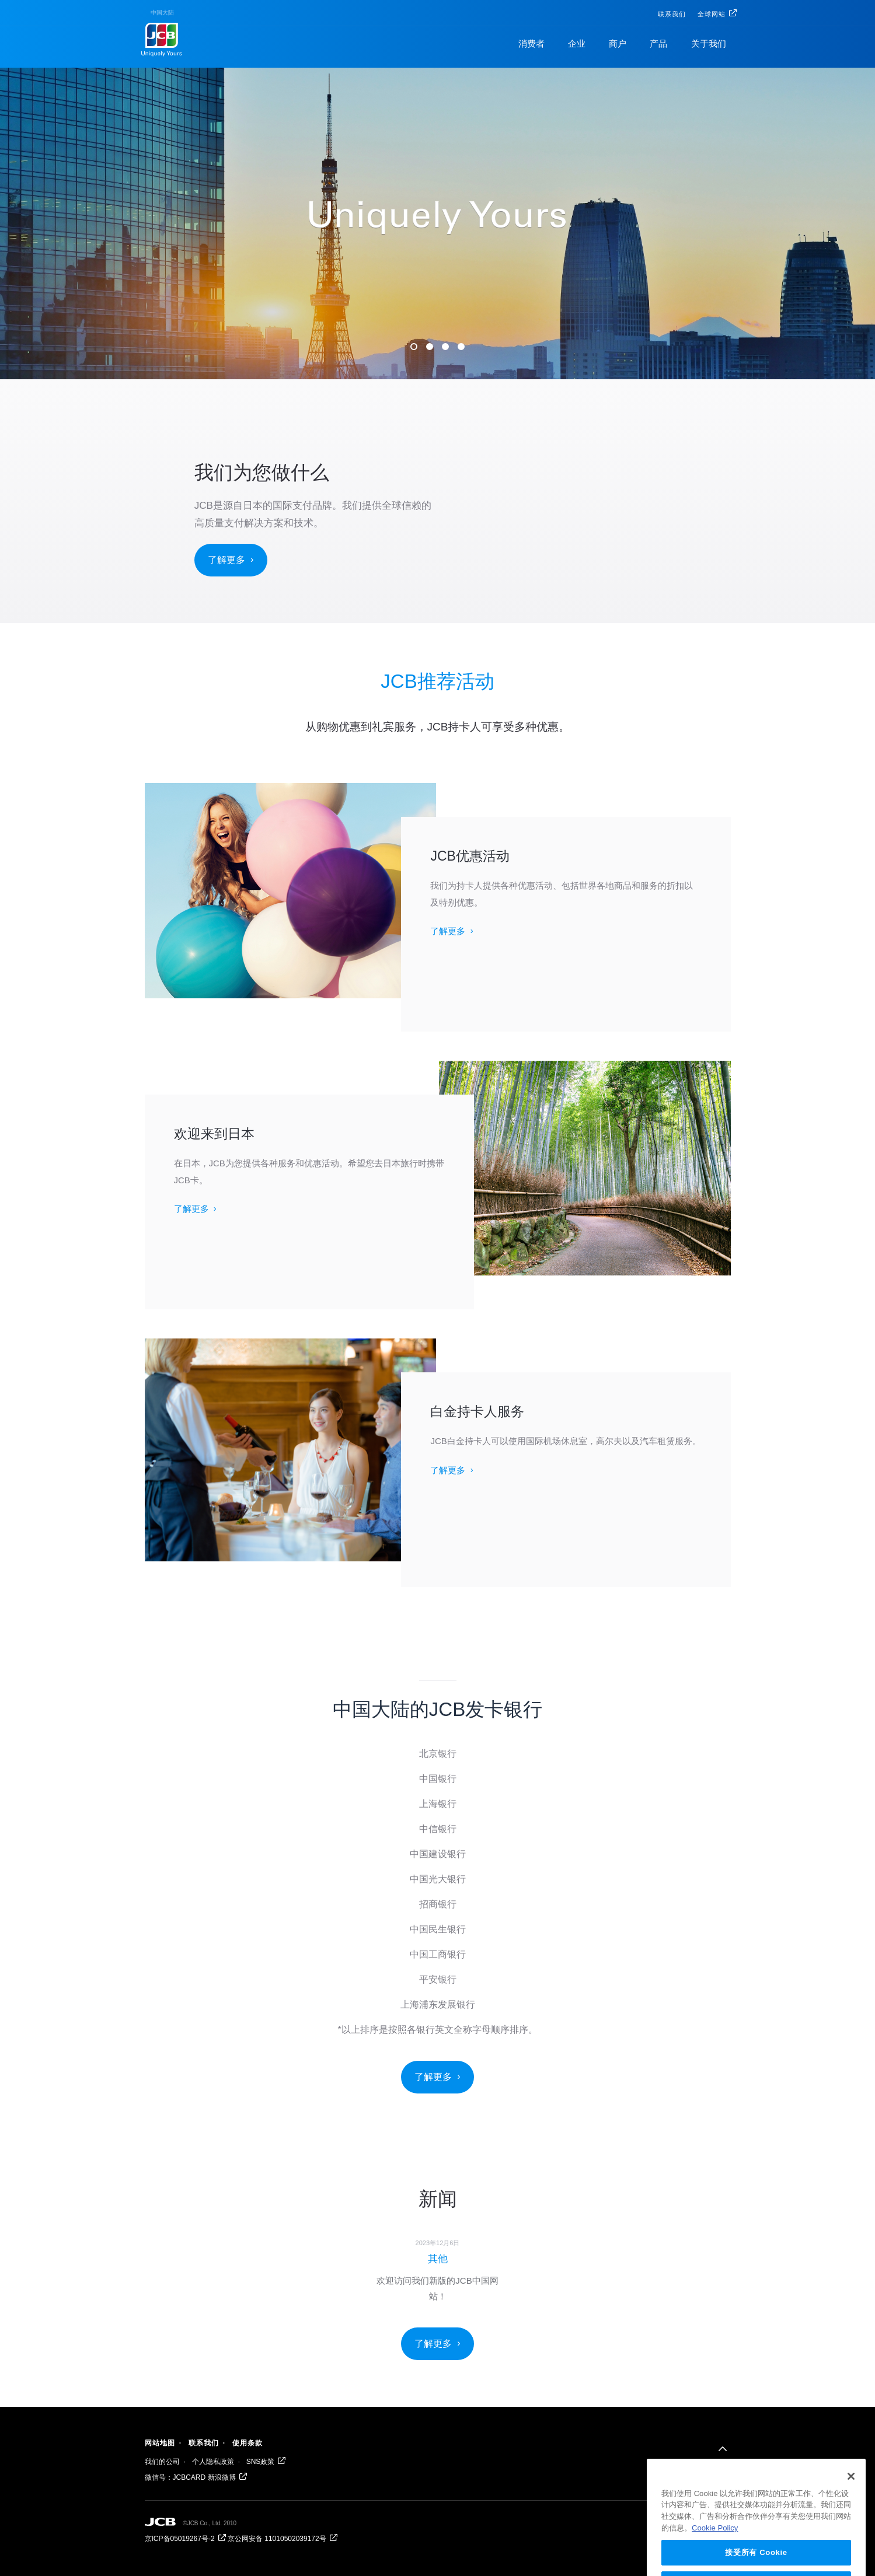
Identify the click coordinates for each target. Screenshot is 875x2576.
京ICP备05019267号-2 (180, 2539)
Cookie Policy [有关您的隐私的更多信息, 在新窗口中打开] (715, 2541)
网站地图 (160, 2443)
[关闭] (851, 2489)
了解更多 (226, 560)
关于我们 (708, 43)
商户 (617, 43)
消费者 (531, 43)
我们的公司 (162, 2462)
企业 (576, 43)
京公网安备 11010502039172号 (277, 2539)
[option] (437, 2269)
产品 (658, 43)
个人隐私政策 (213, 2462)
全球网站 (712, 14)
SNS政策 (260, 2462)
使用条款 (247, 2443)
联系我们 (672, 14)
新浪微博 (222, 2477)
